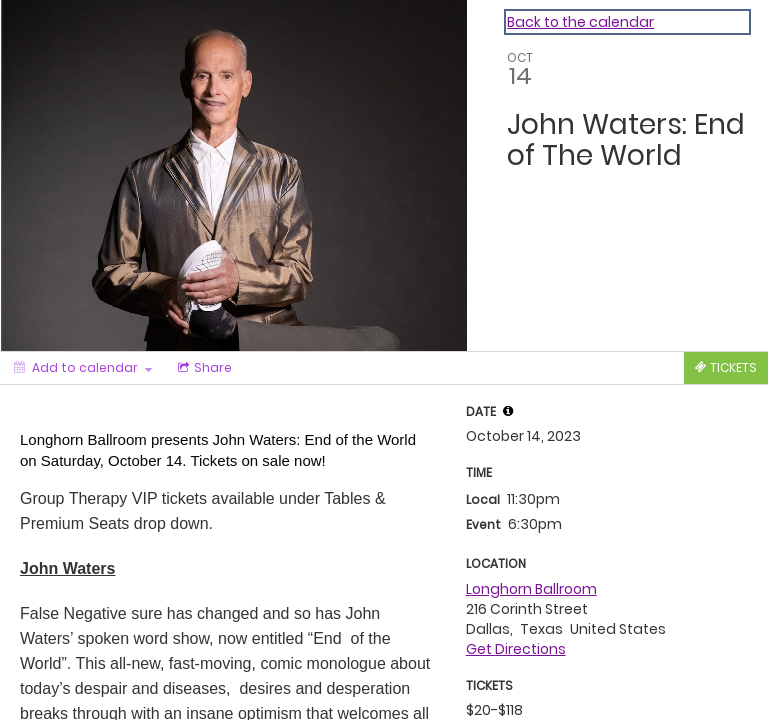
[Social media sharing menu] (203, 368)
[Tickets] (726, 368)
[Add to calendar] (83, 368)
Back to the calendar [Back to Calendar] (580, 22)
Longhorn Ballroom (531, 589)
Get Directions (516, 649)
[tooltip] (508, 411)
